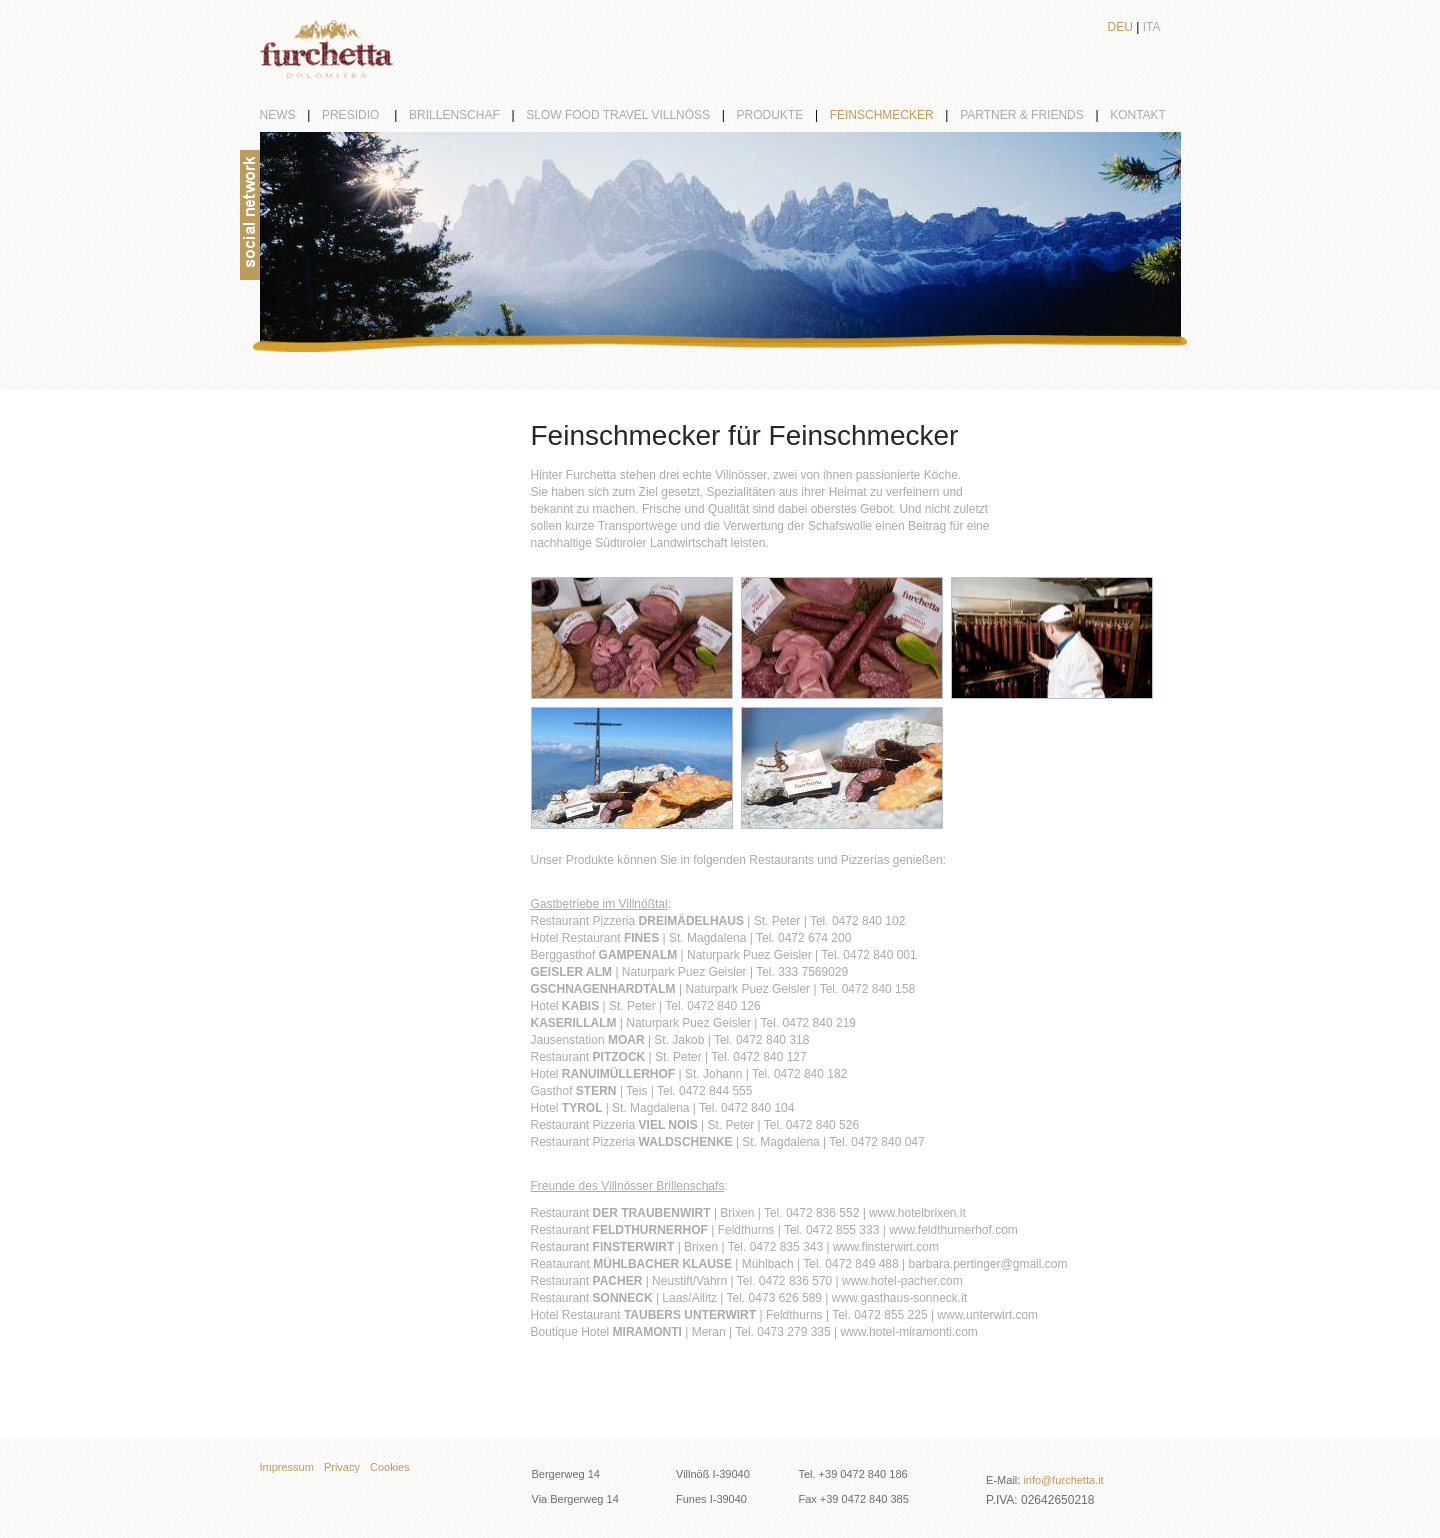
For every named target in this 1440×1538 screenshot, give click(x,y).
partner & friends (1035, 115)
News (291, 115)
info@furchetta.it (1063, 1480)
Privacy (342, 1467)
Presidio (365, 115)
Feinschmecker (895, 115)
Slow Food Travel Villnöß (631, 115)
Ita (1152, 27)
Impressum (287, 1467)
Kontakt (1138, 115)
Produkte (783, 115)
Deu (1120, 27)
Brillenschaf (467, 115)
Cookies (390, 1467)
